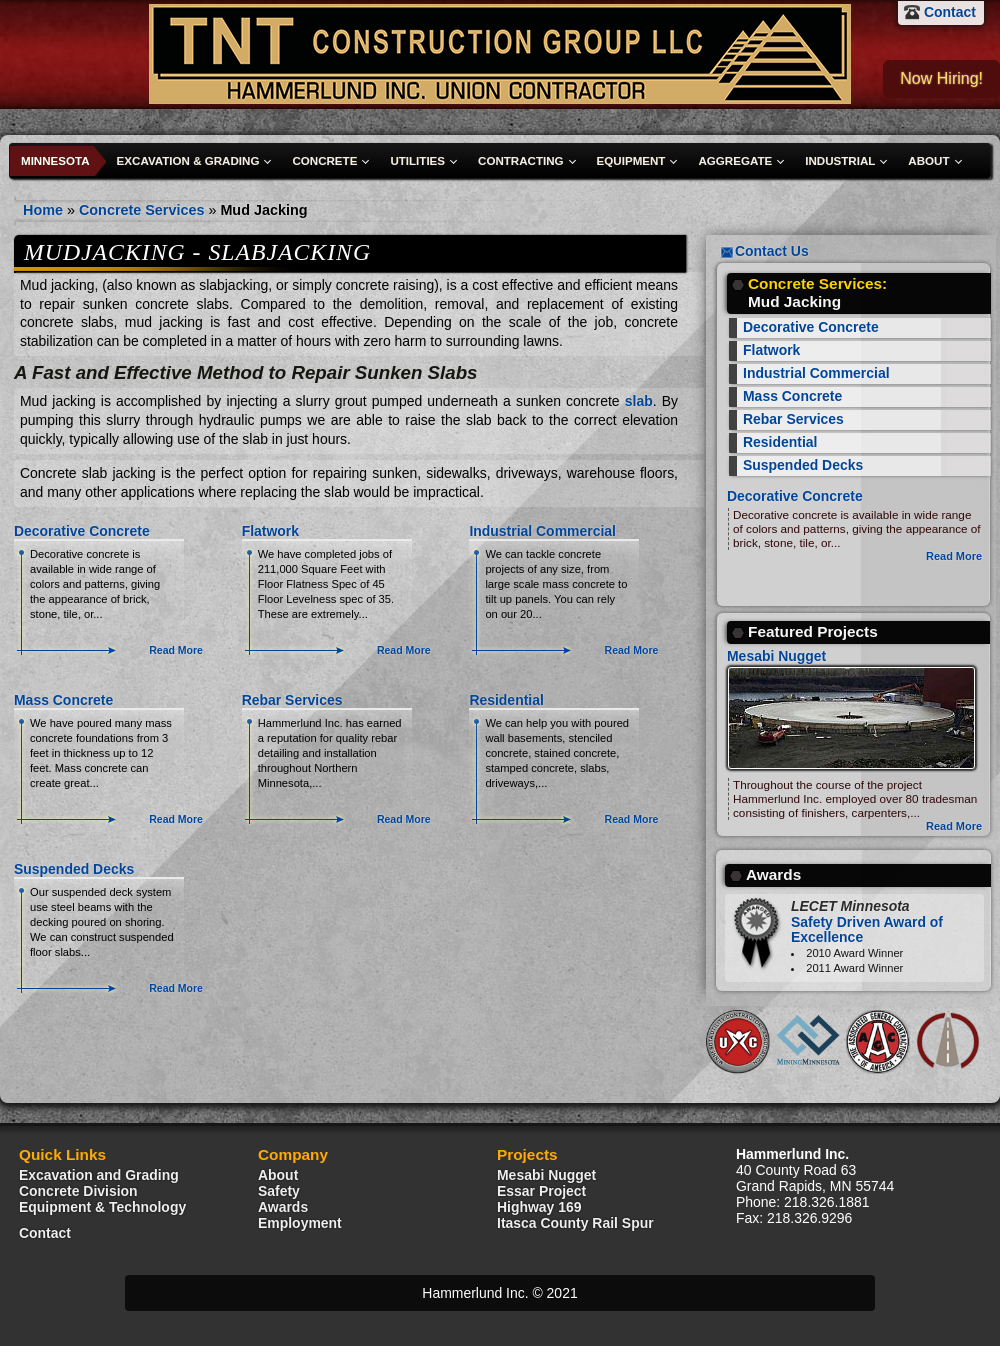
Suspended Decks (74, 869)
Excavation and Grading (99, 1175)
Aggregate (735, 161)
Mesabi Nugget (776, 656)
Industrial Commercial (542, 531)
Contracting (521, 161)
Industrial (840, 161)
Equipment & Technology (102, 1207)
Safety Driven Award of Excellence (867, 921)
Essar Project (541, 1191)
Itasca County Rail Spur (575, 1223)
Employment (300, 1223)
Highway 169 (539, 1207)
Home (43, 210)
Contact (950, 12)
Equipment (631, 161)
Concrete (324, 161)
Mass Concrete (63, 700)
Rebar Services (292, 700)
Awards (283, 1207)
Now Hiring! (941, 78)
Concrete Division (78, 1191)
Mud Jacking (263, 210)
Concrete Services (141, 210)
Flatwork (270, 531)
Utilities (417, 161)
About (928, 161)
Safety (279, 1191)
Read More (176, 650)
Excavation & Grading (188, 161)
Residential (506, 700)
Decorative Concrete (82, 531)
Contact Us (772, 251)
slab (639, 401)
